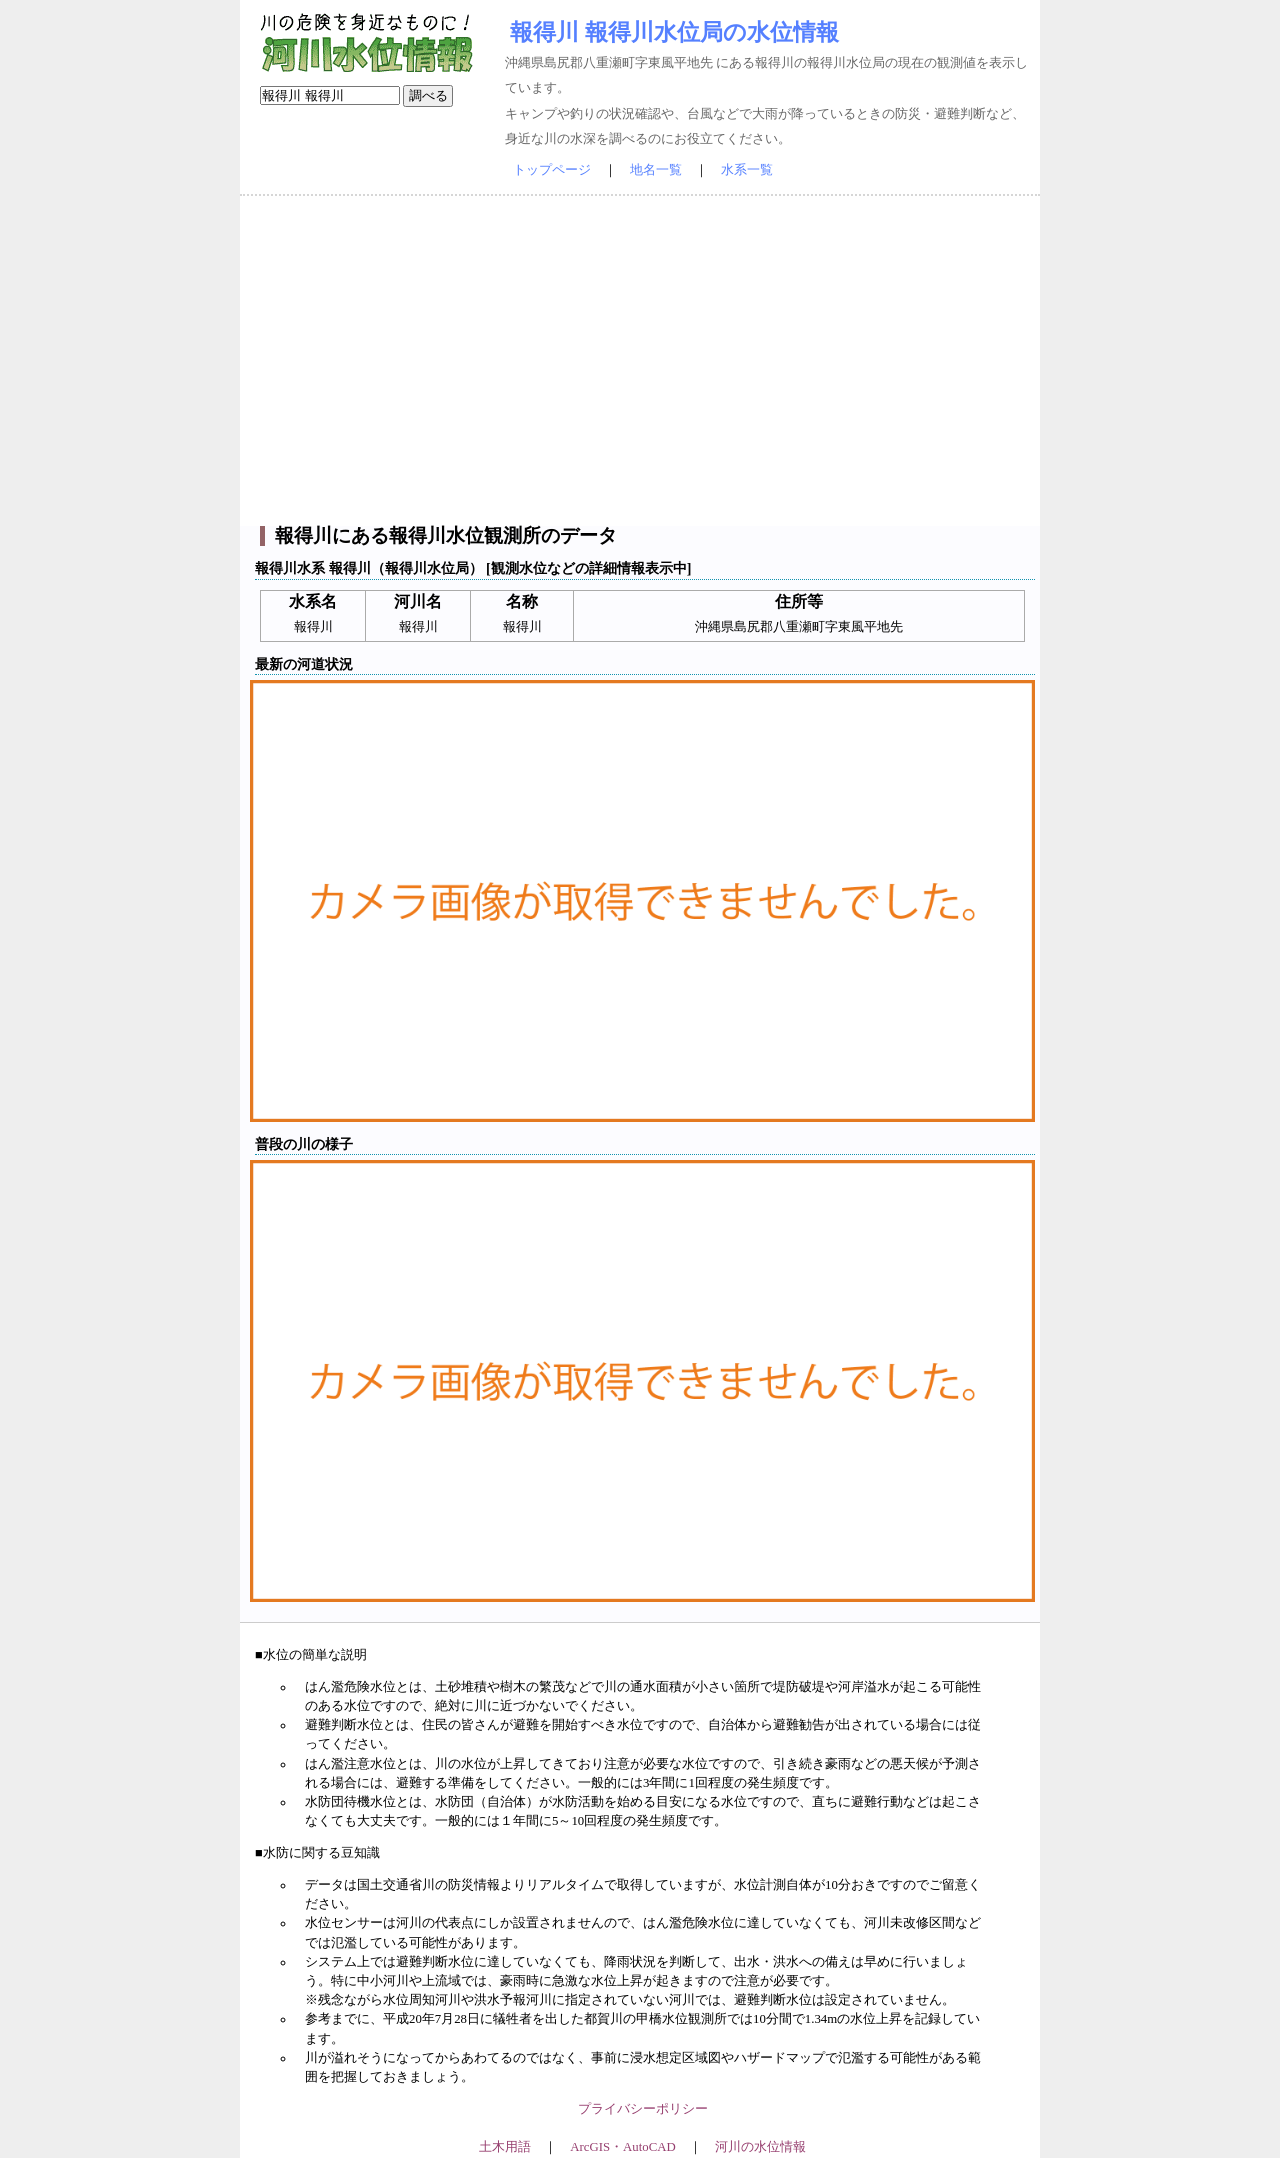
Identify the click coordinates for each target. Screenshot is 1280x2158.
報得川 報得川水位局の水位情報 (674, 32)
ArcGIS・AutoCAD (622, 2147)
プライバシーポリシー (643, 2109)
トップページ (552, 170)
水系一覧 (747, 170)
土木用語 (505, 2147)
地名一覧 (656, 170)
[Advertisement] (640, 361)
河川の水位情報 (760, 2147)
